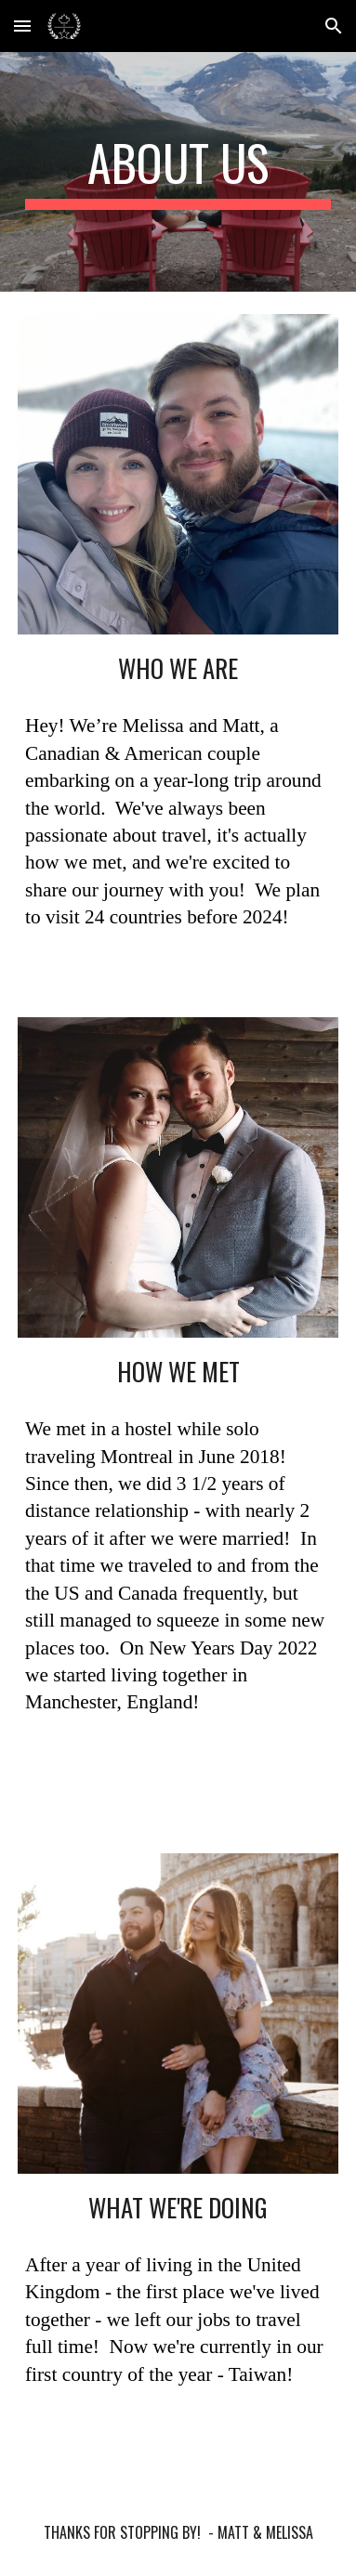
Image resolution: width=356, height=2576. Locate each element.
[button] (22, 25)
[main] (178, 171)
